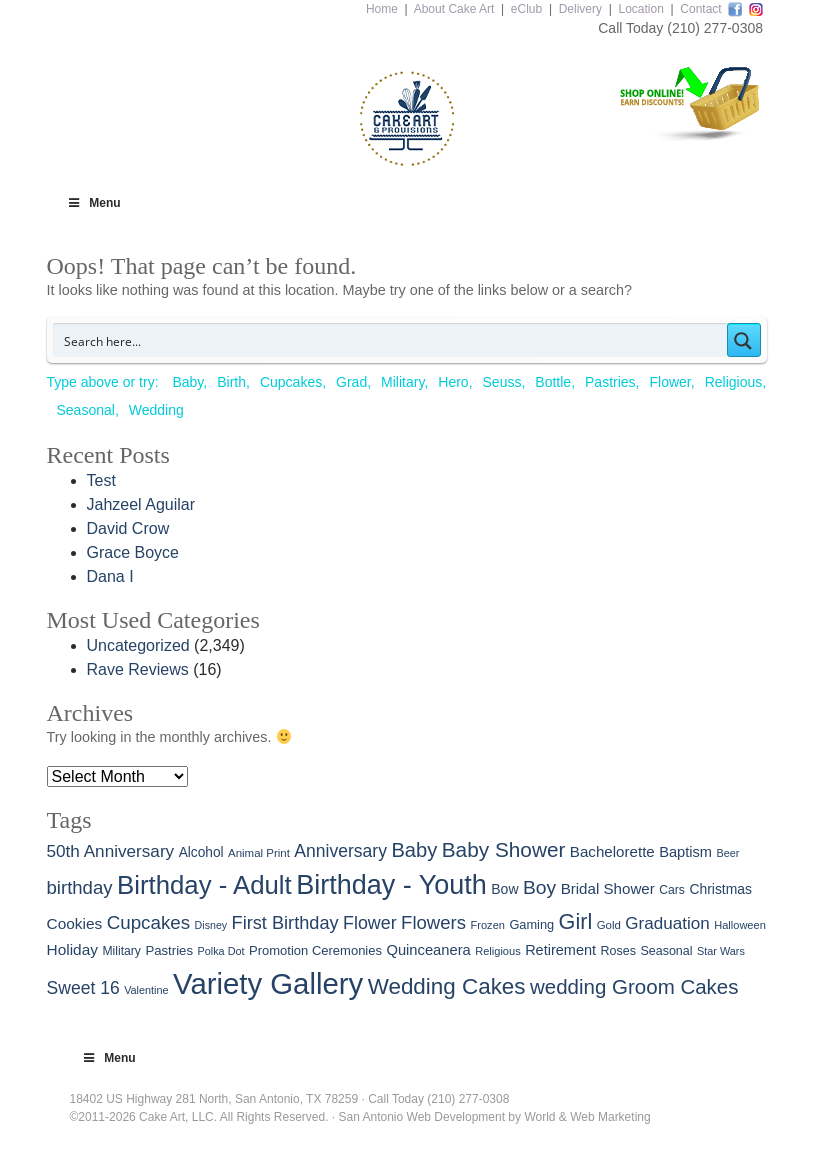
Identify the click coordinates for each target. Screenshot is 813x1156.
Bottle (553, 382)
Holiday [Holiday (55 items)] (72, 949)
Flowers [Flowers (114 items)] (433, 922)
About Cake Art (454, 9)
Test (101, 480)
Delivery (580, 9)
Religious (734, 382)
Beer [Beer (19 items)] (727, 853)
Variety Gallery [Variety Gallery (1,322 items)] (268, 983)
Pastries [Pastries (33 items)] (169, 950)
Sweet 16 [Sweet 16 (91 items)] (83, 988)
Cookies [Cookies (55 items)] (75, 923)
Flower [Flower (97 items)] (370, 923)
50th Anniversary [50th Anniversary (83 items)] (111, 851)
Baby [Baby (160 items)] (414, 850)
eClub (526, 9)
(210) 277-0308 (715, 28)
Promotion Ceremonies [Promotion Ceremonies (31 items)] (315, 950)
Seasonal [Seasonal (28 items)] (666, 951)
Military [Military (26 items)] (121, 951)
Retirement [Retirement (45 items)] (560, 950)
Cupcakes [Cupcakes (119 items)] (148, 922)
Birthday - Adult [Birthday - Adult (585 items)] (204, 885)
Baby (187, 382)
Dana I (110, 576)
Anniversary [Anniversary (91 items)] (340, 851)
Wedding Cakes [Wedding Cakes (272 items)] (447, 986)
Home (382, 9)
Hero (453, 382)
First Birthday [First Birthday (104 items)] (285, 923)
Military (402, 382)
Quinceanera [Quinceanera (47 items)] (428, 950)
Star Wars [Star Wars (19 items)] (721, 951)
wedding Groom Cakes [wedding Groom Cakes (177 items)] (634, 986)
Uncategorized (138, 645)
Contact (700, 9)
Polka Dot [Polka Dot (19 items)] (220, 951)
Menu (94, 203)
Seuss (502, 382)
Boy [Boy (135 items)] (539, 887)
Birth (231, 382)
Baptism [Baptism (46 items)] (685, 852)
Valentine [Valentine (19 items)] (146, 990)
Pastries (610, 382)
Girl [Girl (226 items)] (576, 921)
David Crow (128, 528)
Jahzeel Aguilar (141, 504)
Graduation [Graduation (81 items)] (667, 923)
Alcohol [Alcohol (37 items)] (201, 852)
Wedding (156, 410)
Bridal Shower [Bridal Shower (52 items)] (608, 888)
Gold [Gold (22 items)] (609, 925)
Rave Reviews (138, 669)
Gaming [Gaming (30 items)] (531, 924)
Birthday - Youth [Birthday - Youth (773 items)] (391, 885)
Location (640, 9)
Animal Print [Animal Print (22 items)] (259, 853)
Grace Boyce (133, 552)
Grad (351, 382)
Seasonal (86, 410)
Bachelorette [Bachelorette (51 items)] (612, 851)
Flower (670, 382)
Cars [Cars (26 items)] (672, 890)
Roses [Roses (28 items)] (618, 951)
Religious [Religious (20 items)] (498, 951)
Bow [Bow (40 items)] (504, 889)
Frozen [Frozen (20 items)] (488, 925)
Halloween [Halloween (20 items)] (740, 925)
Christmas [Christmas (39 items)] (720, 889)
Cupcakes (291, 382)
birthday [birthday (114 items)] (80, 887)
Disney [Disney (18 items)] (211, 925)
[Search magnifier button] (744, 340)
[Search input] (391, 340)
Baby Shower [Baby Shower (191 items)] (504, 849)
